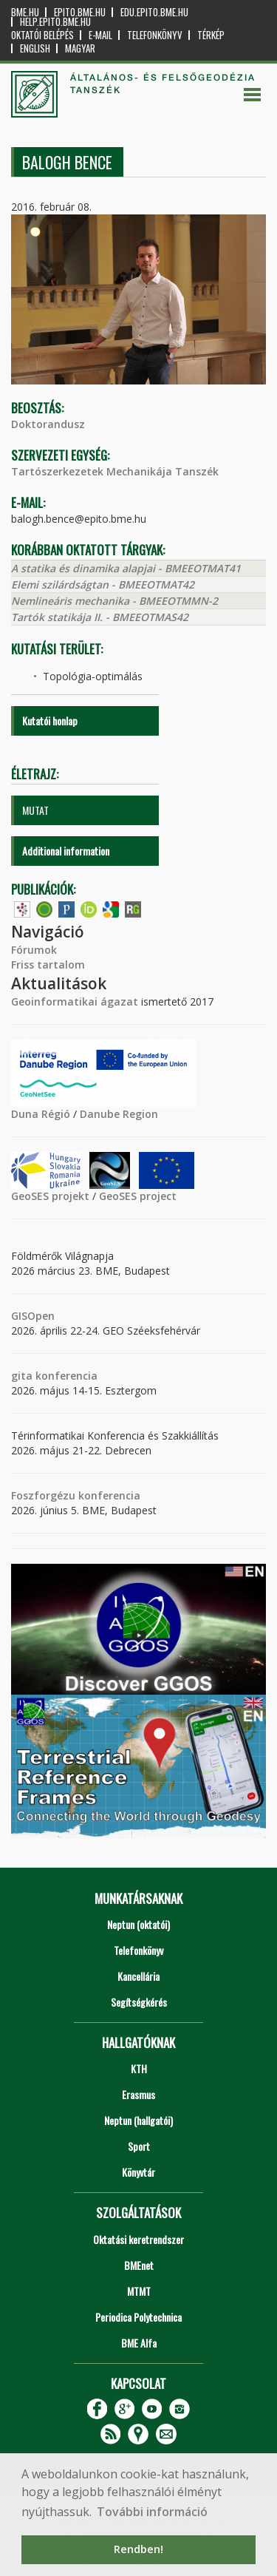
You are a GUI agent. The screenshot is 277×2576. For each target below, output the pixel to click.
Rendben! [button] (138, 2549)
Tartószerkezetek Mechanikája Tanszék (115, 471)
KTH (139, 2068)
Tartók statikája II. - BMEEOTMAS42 (99, 617)
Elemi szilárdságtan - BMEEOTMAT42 (102, 584)
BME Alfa (139, 2342)
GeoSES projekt (50, 1196)
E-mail (100, 35)
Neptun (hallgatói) (138, 2120)
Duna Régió (40, 1114)
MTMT (139, 2291)
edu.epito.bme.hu (154, 12)
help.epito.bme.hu (55, 22)
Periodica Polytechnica (138, 2317)
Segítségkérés (139, 2002)
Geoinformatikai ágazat (74, 1001)
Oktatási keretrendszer (138, 2239)
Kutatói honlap (50, 720)
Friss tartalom (48, 964)
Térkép (211, 35)
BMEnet (139, 2265)
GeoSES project (138, 1196)
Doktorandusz (48, 424)
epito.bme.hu (80, 12)
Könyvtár (138, 2172)
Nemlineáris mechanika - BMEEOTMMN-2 (114, 601)
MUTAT (35, 810)
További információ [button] (152, 2512)
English (35, 48)
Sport (139, 2146)
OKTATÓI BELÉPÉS (42, 35)
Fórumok (34, 950)
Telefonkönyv (154, 35)
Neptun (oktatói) (138, 1924)
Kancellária (138, 1976)
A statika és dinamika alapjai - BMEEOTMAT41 (126, 568)
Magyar (80, 48)
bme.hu (25, 12)
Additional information (65, 850)
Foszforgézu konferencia (75, 1495)
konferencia (65, 1376)
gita (22, 1376)
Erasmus (138, 2094)
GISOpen (33, 1316)
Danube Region (119, 1114)
